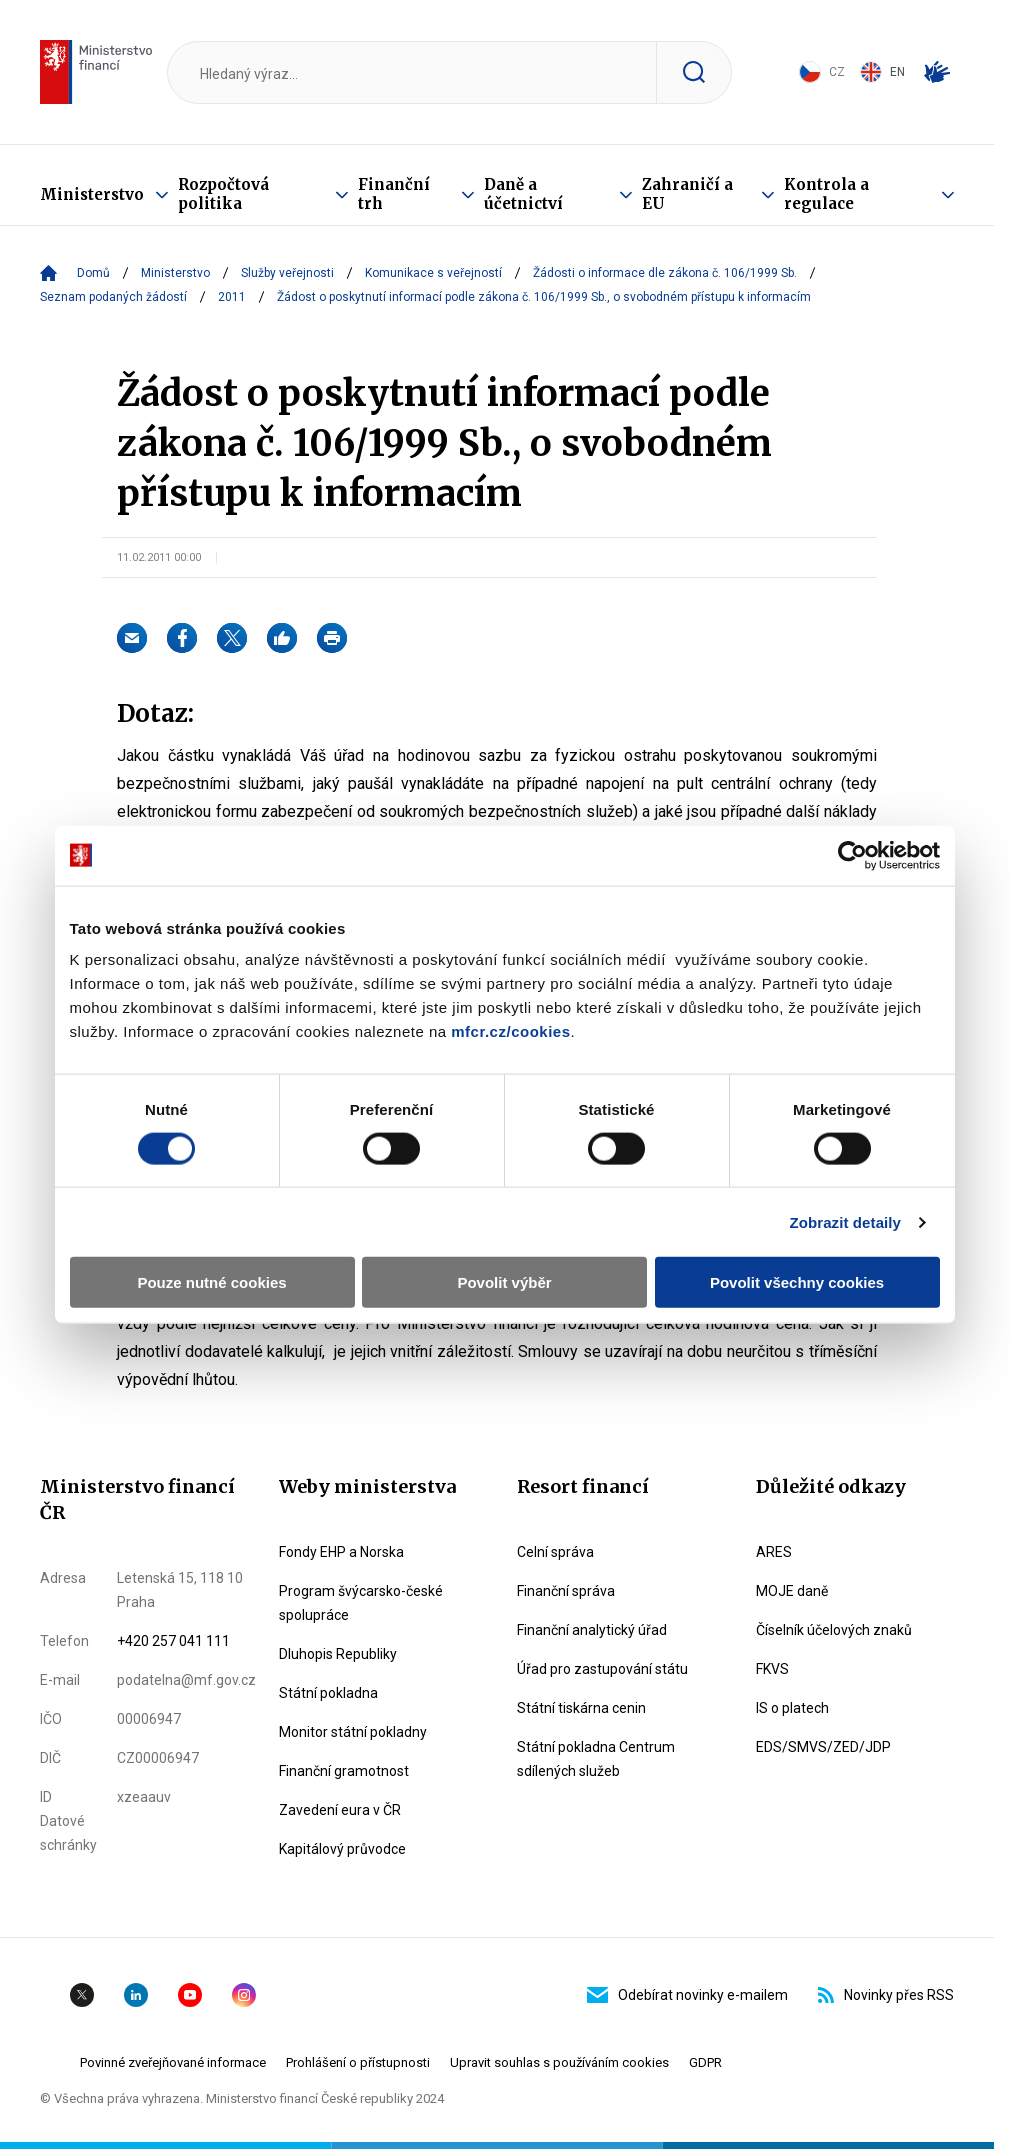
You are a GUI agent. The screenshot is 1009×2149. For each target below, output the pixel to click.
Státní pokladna (328, 1693)
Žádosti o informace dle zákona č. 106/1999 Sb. (665, 273)
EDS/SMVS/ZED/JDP (823, 1747)
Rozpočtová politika (223, 194)
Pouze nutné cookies (211, 1282)
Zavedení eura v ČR (340, 1810)
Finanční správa (566, 1591)
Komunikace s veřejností (433, 273)
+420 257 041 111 (173, 1641)
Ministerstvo (92, 194)
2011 (232, 297)
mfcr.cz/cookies (510, 1031)
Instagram (244, 1995)
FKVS (772, 1669)
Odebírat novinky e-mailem (687, 1995)
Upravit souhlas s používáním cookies (559, 2062)
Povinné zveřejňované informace (173, 2062)
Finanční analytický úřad (592, 1630)
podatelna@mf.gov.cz (186, 1680)
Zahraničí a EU (687, 194)
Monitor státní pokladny (353, 1732)
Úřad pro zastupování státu (602, 1669)
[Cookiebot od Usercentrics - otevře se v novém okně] (852, 855)
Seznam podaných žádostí (113, 297)
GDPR (705, 2062)
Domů (93, 273)
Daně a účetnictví (523, 194)
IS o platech (792, 1708)
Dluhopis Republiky (338, 1654)
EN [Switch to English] (882, 72)
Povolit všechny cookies (797, 1282)
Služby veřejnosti (287, 273)
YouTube (190, 1995)
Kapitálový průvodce (342, 1849)
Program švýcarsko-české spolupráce (361, 1603)
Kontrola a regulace (826, 194)
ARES (774, 1552)
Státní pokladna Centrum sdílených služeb (596, 1759)
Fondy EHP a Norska (341, 1552)
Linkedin (136, 1995)
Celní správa (555, 1552)
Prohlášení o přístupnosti (358, 2062)
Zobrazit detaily (845, 1221)
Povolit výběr (504, 1282)
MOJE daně (792, 1591)
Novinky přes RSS (886, 1995)
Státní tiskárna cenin (581, 1708)
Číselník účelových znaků (834, 1630)
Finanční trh (394, 194)
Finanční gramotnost (344, 1771)
